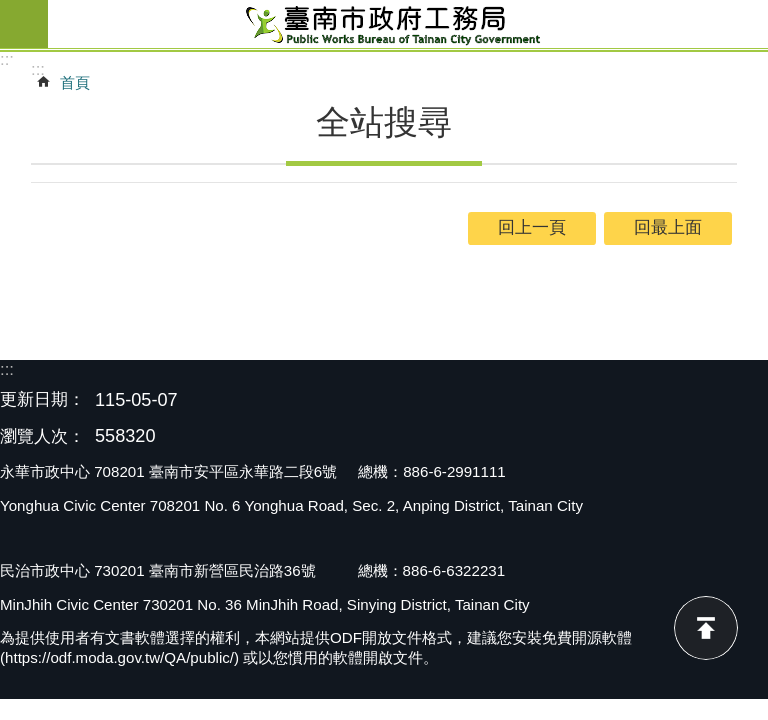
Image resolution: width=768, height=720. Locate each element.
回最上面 (706, 628)
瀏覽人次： (42, 437)
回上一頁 (532, 227)
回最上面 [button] (668, 227)
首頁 (75, 82)
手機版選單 (24, 24)
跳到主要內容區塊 (10, 10)
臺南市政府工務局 (408, 24)
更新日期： (42, 399)
